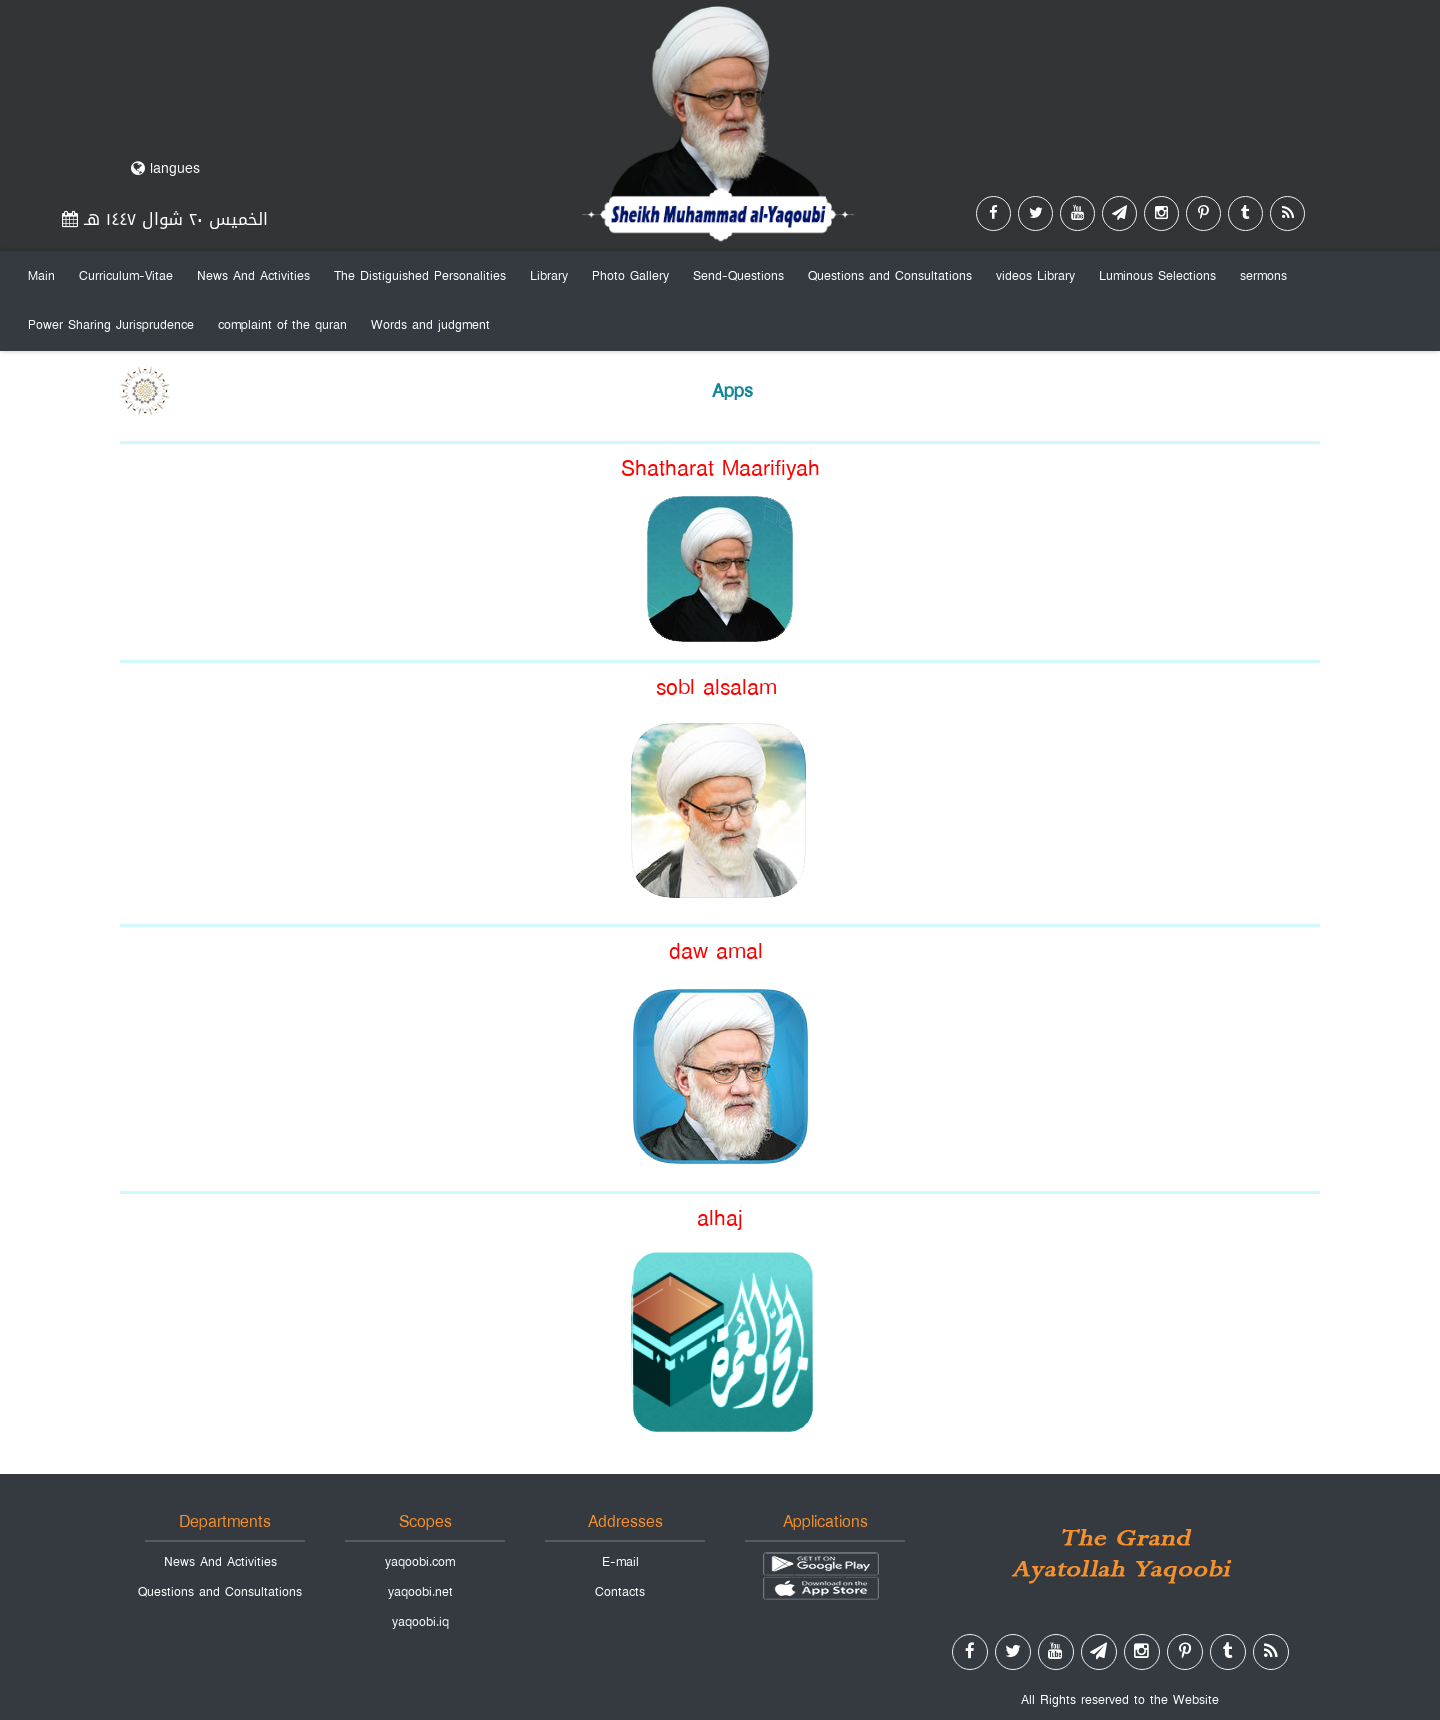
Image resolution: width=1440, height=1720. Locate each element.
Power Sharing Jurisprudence (111, 325)
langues (165, 168)
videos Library (1035, 276)
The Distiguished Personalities (420, 276)
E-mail (620, 1562)
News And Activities (253, 276)
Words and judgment (430, 325)
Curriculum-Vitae (126, 276)
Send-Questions (738, 276)
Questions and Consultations (890, 276)
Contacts (620, 1592)
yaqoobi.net (420, 1592)
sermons (1263, 276)
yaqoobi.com (420, 1562)
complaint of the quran (282, 325)
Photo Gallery (630, 276)
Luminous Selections (1157, 276)
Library (549, 276)
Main (41, 276)
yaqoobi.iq (420, 1622)
